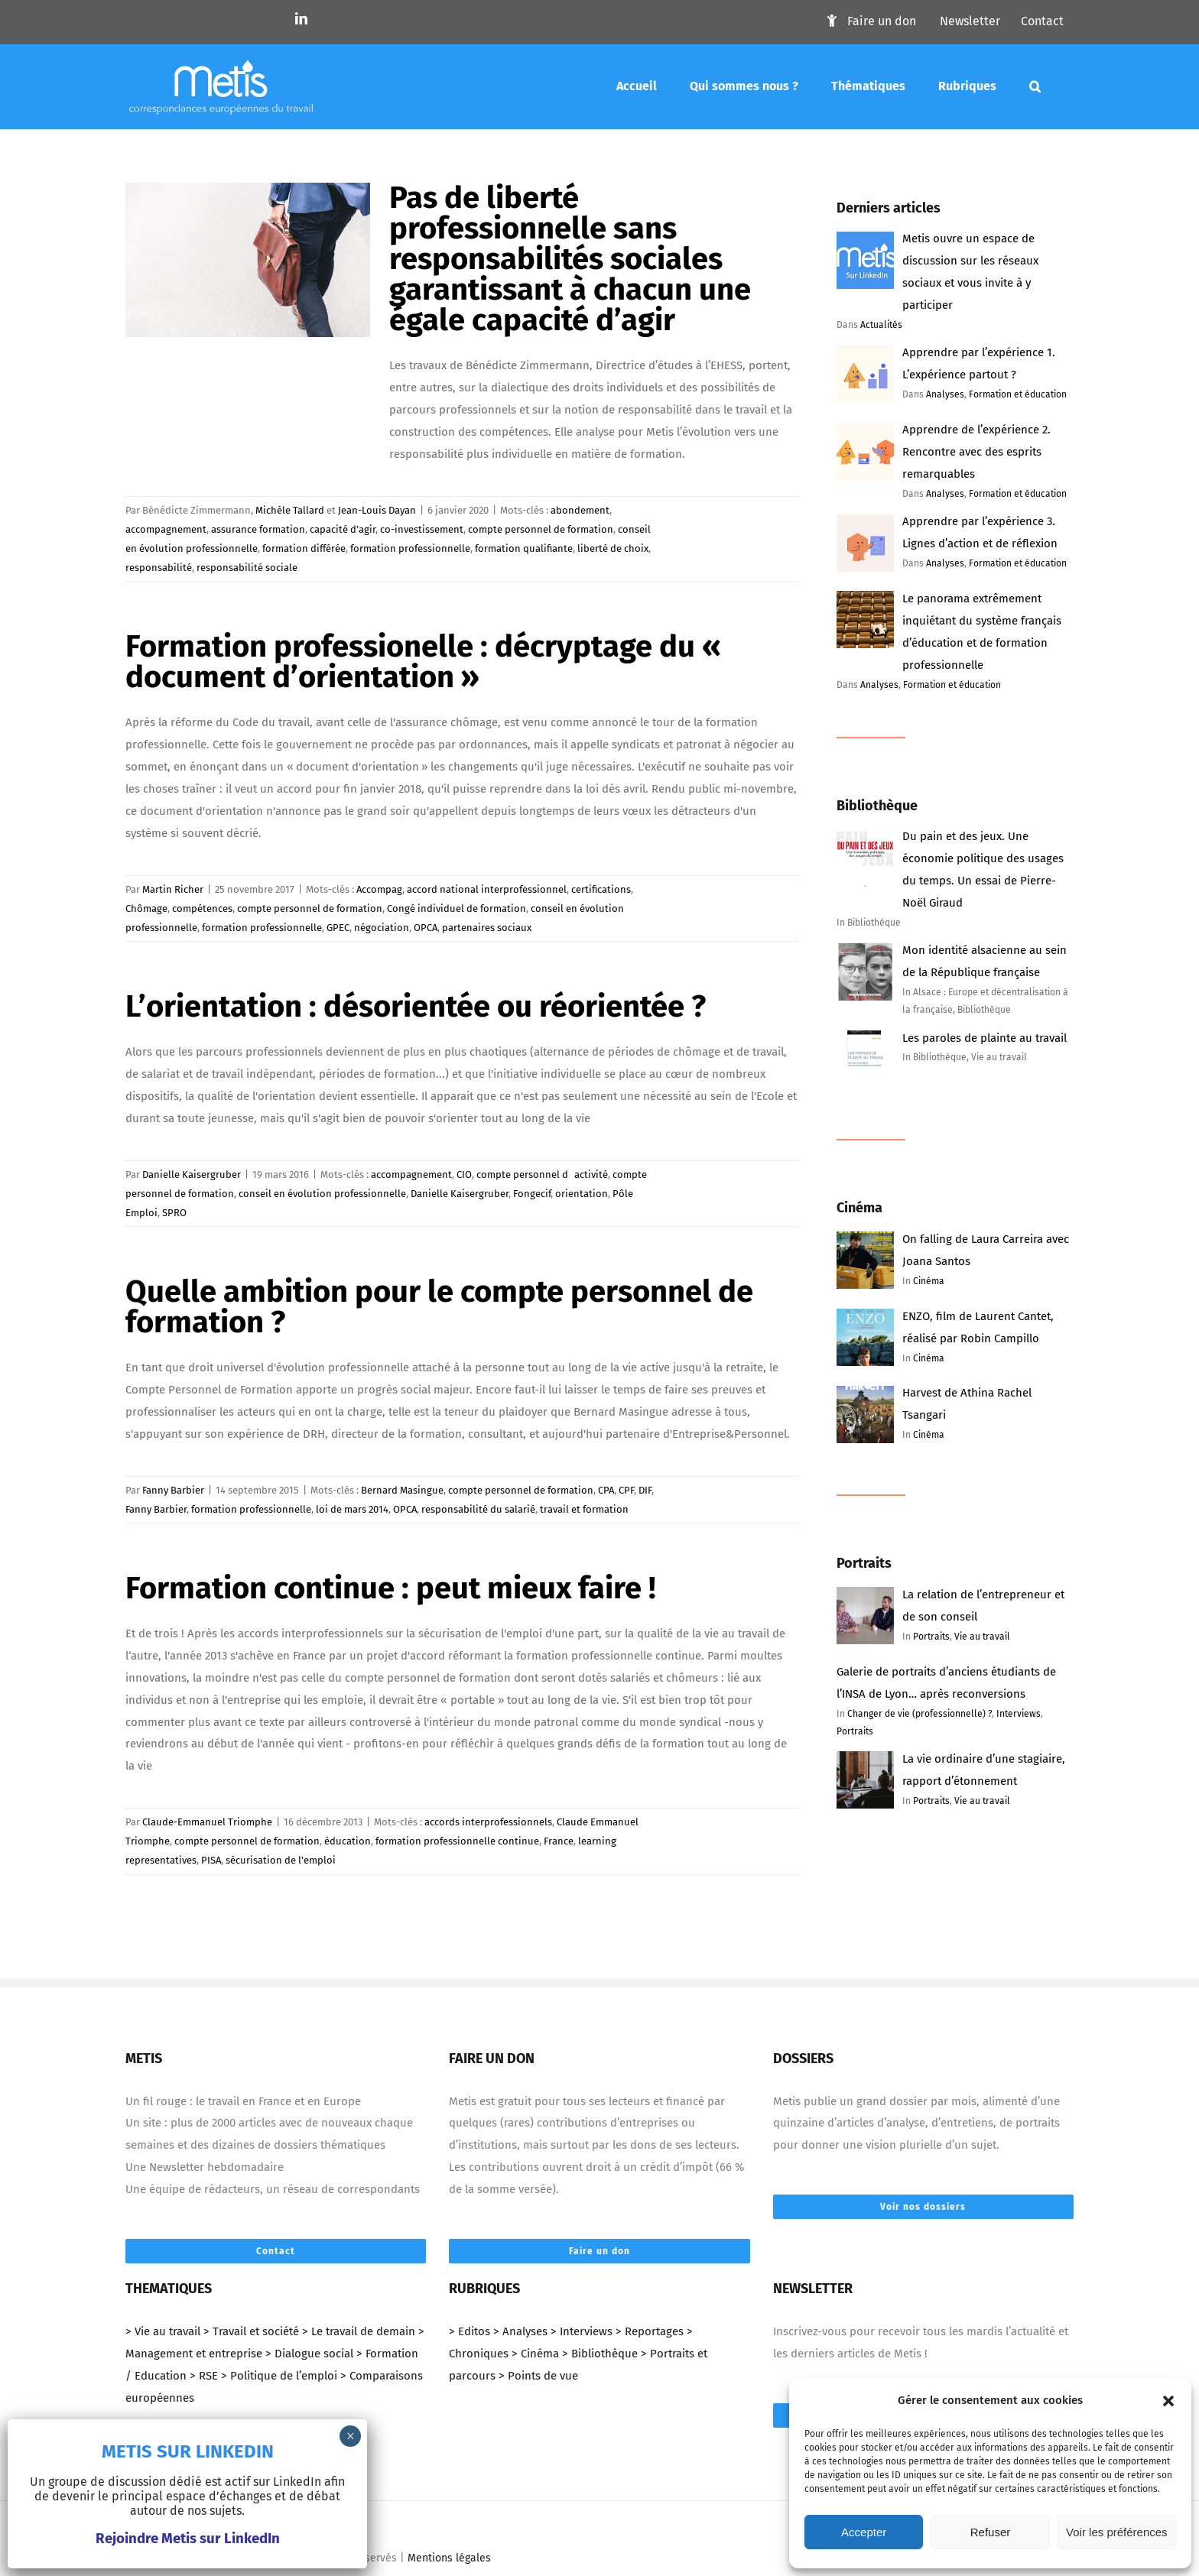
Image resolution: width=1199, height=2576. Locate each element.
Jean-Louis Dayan (377, 510)
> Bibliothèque (600, 2353)
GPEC (338, 927)
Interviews (1018, 1713)
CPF (626, 1490)
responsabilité (158, 567)
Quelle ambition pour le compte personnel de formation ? (439, 1307)
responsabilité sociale (247, 567)
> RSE (204, 2376)
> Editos (469, 2331)
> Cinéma (535, 2353)
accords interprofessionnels (488, 1822)
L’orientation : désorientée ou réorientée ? (415, 1006)
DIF (644, 1490)
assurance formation (258, 529)
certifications (601, 889)
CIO (464, 1174)
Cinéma (928, 1281)
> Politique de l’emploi (279, 2376)
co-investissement (421, 529)
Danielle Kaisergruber (191, 1174)
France (559, 1841)
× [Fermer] (350, 2436)
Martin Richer (172, 889)
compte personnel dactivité (542, 1174)
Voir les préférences (1117, 2532)
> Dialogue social (309, 2353)
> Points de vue (538, 2376)
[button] (1168, 2401)
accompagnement (165, 529)
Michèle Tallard (289, 510)
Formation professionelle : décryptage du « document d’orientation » (426, 662)
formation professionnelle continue (457, 1841)
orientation (581, 1193)
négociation (381, 927)
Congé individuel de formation (456, 908)
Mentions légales (449, 2558)
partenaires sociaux (486, 927)
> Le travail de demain (358, 2331)
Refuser (990, 2532)
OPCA (425, 927)
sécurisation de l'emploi (281, 1860)
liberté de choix (612, 548)
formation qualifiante (524, 548)
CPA (606, 1490)
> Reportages (650, 2331)
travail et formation (584, 1509)
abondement (580, 510)
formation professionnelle (410, 548)
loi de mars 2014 (352, 1509)
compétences (202, 908)
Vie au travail (982, 1636)
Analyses (945, 394)
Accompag (379, 889)
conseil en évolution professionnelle (322, 1193)
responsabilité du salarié (478, 1509)
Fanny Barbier (173, 1490)
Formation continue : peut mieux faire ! (390, 1588)
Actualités (881, 325)
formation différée (304, 548)
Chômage (146, 908)
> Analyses (520, 2331)
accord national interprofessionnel (487, 889)
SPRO (174, 1212)
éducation (347, 1841)
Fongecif (532, 1193)
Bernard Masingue (402, 1490)
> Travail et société (251, 2331)
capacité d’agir (342, 529)
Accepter (863, 2532)
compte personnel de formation (540, 529)
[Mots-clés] (1035, 86)
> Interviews (581, 2331)
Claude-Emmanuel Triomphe (207, 1822)
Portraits (931, 1636)
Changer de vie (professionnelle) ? (919, 1713)
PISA (211, 1860)
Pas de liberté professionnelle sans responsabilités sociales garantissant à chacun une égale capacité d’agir (570, 259)
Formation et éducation (1018, 394)
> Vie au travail (162, 2331)
